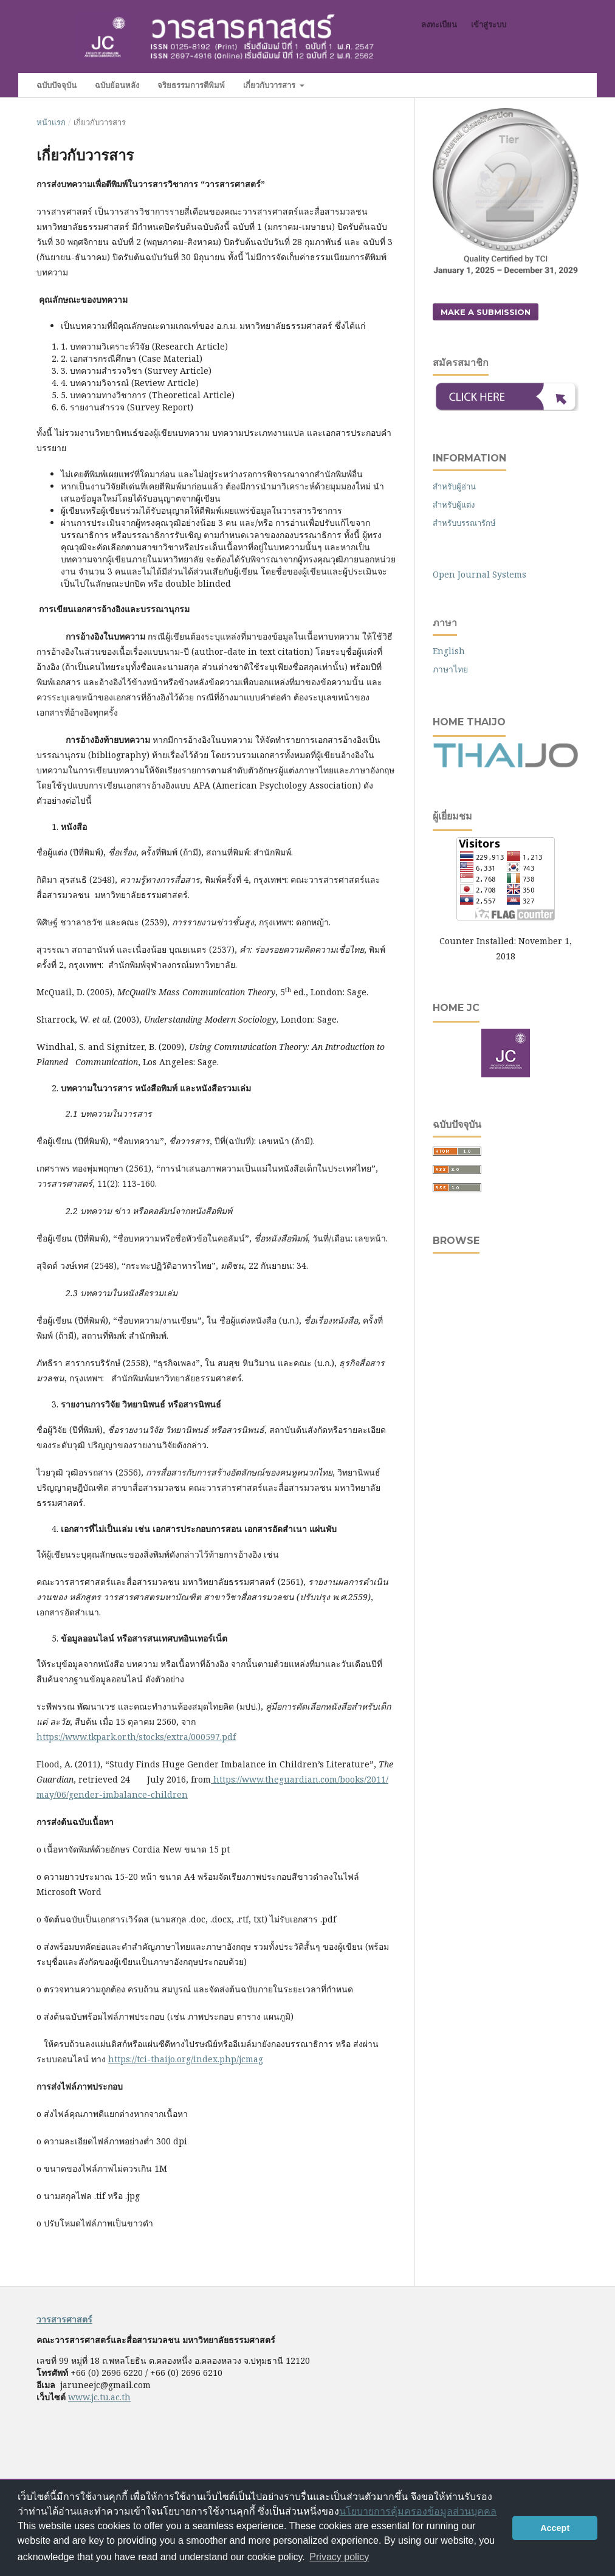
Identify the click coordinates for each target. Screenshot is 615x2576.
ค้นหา (554, 85)
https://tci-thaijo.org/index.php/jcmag (185, 2059)
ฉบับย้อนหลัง (117, 85)
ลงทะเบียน (439, 24)
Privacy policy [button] (339, 2557)
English (449, 651)
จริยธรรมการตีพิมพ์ (191, 85)
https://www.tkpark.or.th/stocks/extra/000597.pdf (136, 1736)
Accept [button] (554, 2528)
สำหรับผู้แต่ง (454, 504)
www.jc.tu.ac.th (99, 2397)
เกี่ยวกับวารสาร (270, 85)
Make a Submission (486, 312)
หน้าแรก (51, 122)
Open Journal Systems (479, 574)
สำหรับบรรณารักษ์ (464, 522)
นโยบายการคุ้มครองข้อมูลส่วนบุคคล (417, 2511)
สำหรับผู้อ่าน (454, 486)
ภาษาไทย (450, 669)
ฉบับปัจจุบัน (56, 85)
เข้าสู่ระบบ (488, 24)
